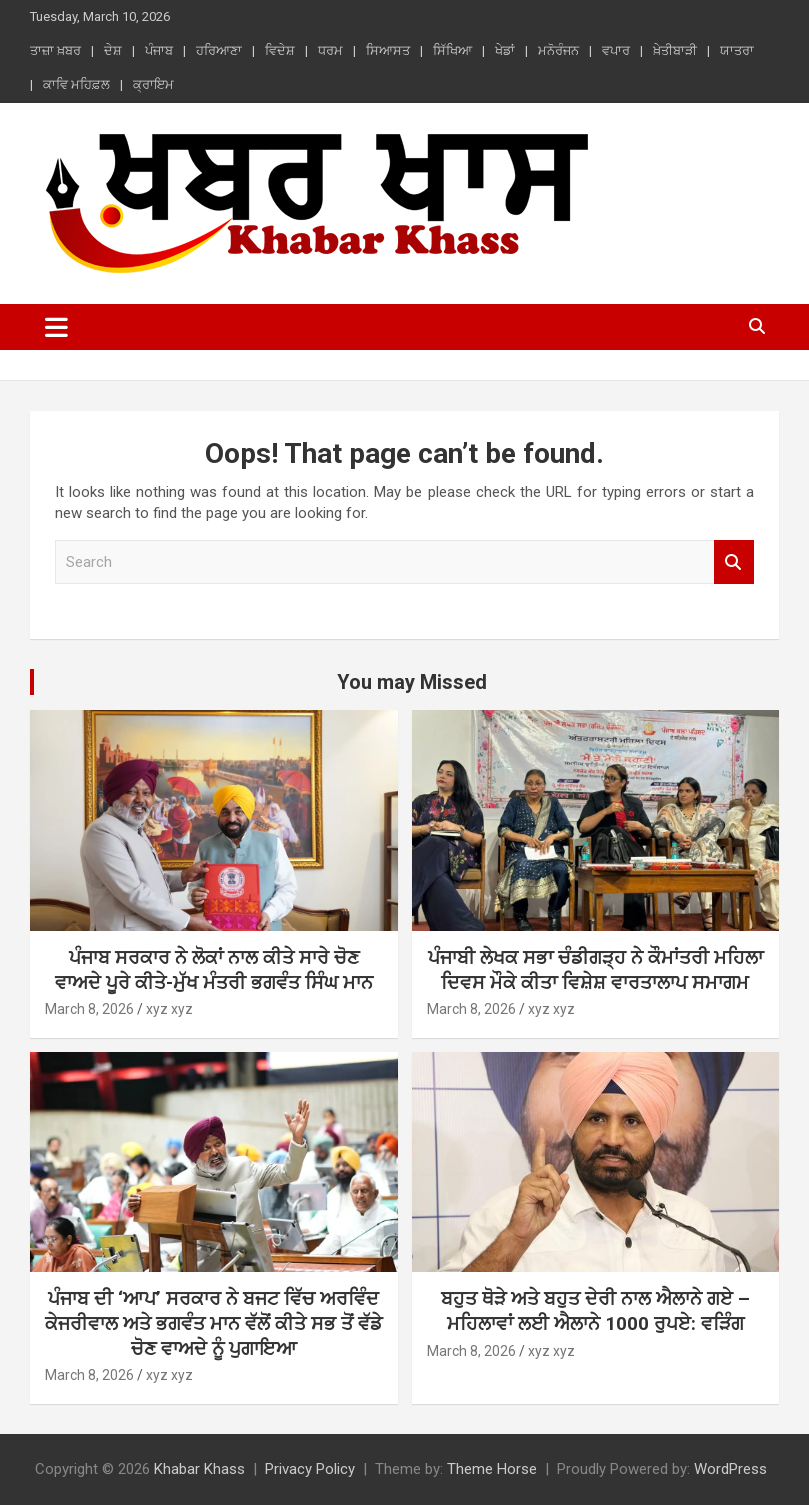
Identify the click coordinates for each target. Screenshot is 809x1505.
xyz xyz (169, 1009)
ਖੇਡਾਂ (505, 50)
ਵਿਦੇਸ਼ (280, 50)
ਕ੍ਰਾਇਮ (153, 84)
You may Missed (412, 682)
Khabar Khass (199, 1469)
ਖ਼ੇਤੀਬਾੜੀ (675, 50)
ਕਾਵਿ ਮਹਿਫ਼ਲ (76, 84)
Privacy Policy (310, 1469)
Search (734, 562)
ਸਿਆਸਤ (388, 50)
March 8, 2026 (89, 1009)
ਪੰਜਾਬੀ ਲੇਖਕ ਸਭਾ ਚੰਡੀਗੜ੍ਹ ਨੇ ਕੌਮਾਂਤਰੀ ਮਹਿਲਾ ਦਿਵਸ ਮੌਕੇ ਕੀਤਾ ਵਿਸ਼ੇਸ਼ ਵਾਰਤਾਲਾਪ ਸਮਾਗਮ (595, 970)
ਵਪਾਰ (616, 50)
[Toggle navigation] (56, 327)
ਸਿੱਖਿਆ (452, 50)
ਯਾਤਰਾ (737, 50)
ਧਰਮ (330, 50)
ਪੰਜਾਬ (159, 50)
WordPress (730, 1469)
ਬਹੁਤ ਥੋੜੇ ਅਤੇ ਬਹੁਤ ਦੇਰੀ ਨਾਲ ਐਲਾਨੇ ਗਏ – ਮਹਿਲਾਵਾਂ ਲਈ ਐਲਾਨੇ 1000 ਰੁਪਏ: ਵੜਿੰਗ (595, 1311)
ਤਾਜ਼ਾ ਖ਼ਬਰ (55, 50)
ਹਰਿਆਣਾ (219, 50)
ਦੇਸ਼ (113, 50)
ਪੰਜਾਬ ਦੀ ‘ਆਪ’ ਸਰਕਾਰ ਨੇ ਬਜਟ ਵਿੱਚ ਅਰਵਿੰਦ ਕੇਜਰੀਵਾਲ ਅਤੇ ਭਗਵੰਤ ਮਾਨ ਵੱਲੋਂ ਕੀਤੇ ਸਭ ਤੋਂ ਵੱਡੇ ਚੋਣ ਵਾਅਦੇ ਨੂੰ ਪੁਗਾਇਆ (213, 1323)
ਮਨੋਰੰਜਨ (558, 50)
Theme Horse (492, 1469)
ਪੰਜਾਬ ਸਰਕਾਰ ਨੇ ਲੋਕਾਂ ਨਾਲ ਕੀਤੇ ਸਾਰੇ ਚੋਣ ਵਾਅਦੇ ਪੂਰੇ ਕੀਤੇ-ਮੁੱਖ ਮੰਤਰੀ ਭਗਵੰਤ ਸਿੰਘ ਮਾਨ (214, 970)
